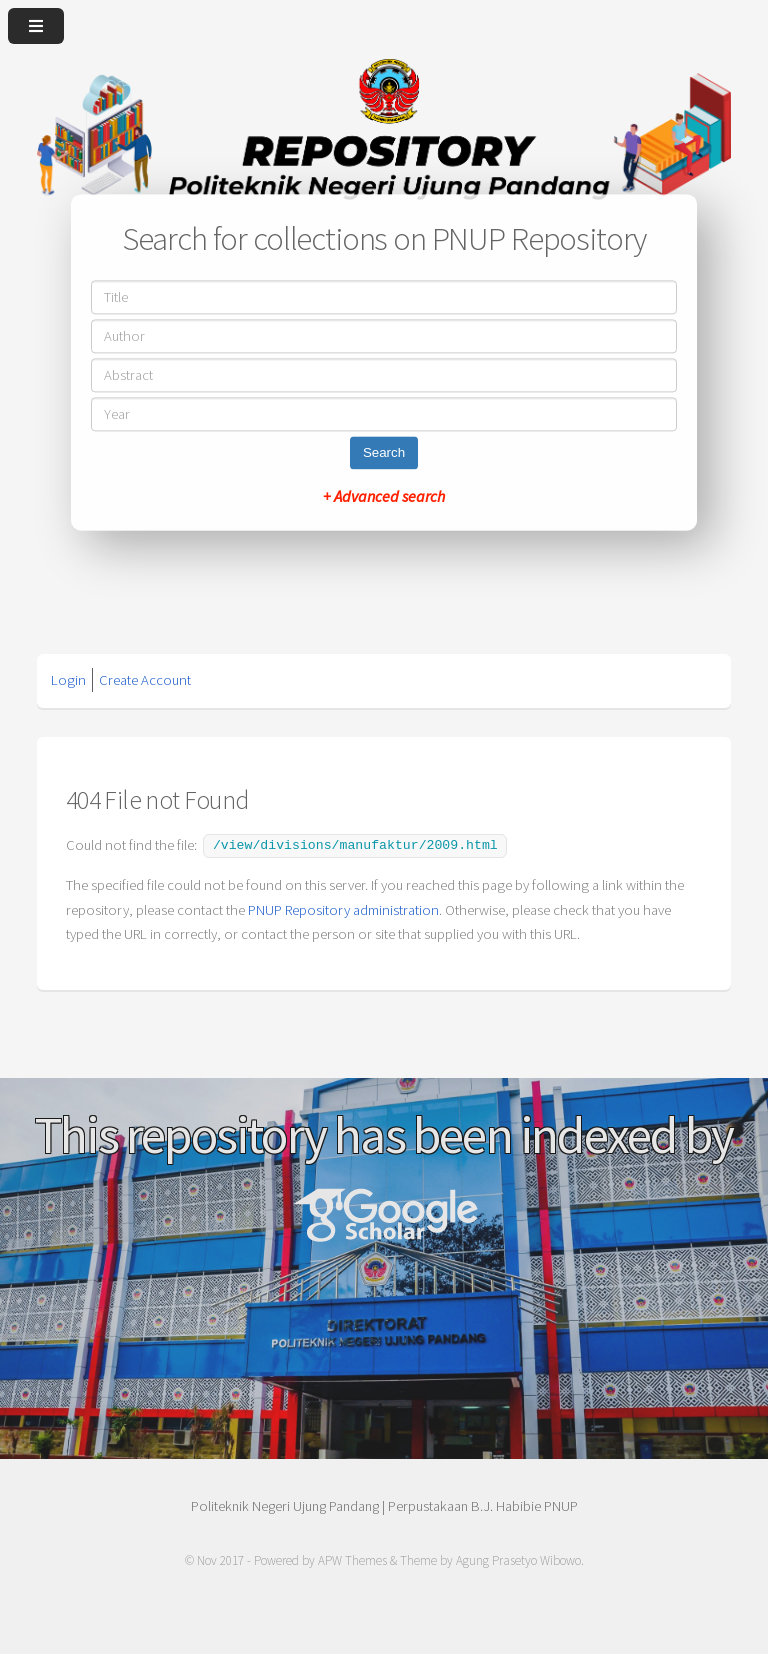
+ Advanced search (384, 497)
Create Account (145, 680)
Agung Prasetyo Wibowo (518, 1558)
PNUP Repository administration (343, 908)
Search (384, 453)
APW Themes (352, 1558)
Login (68, 680)
